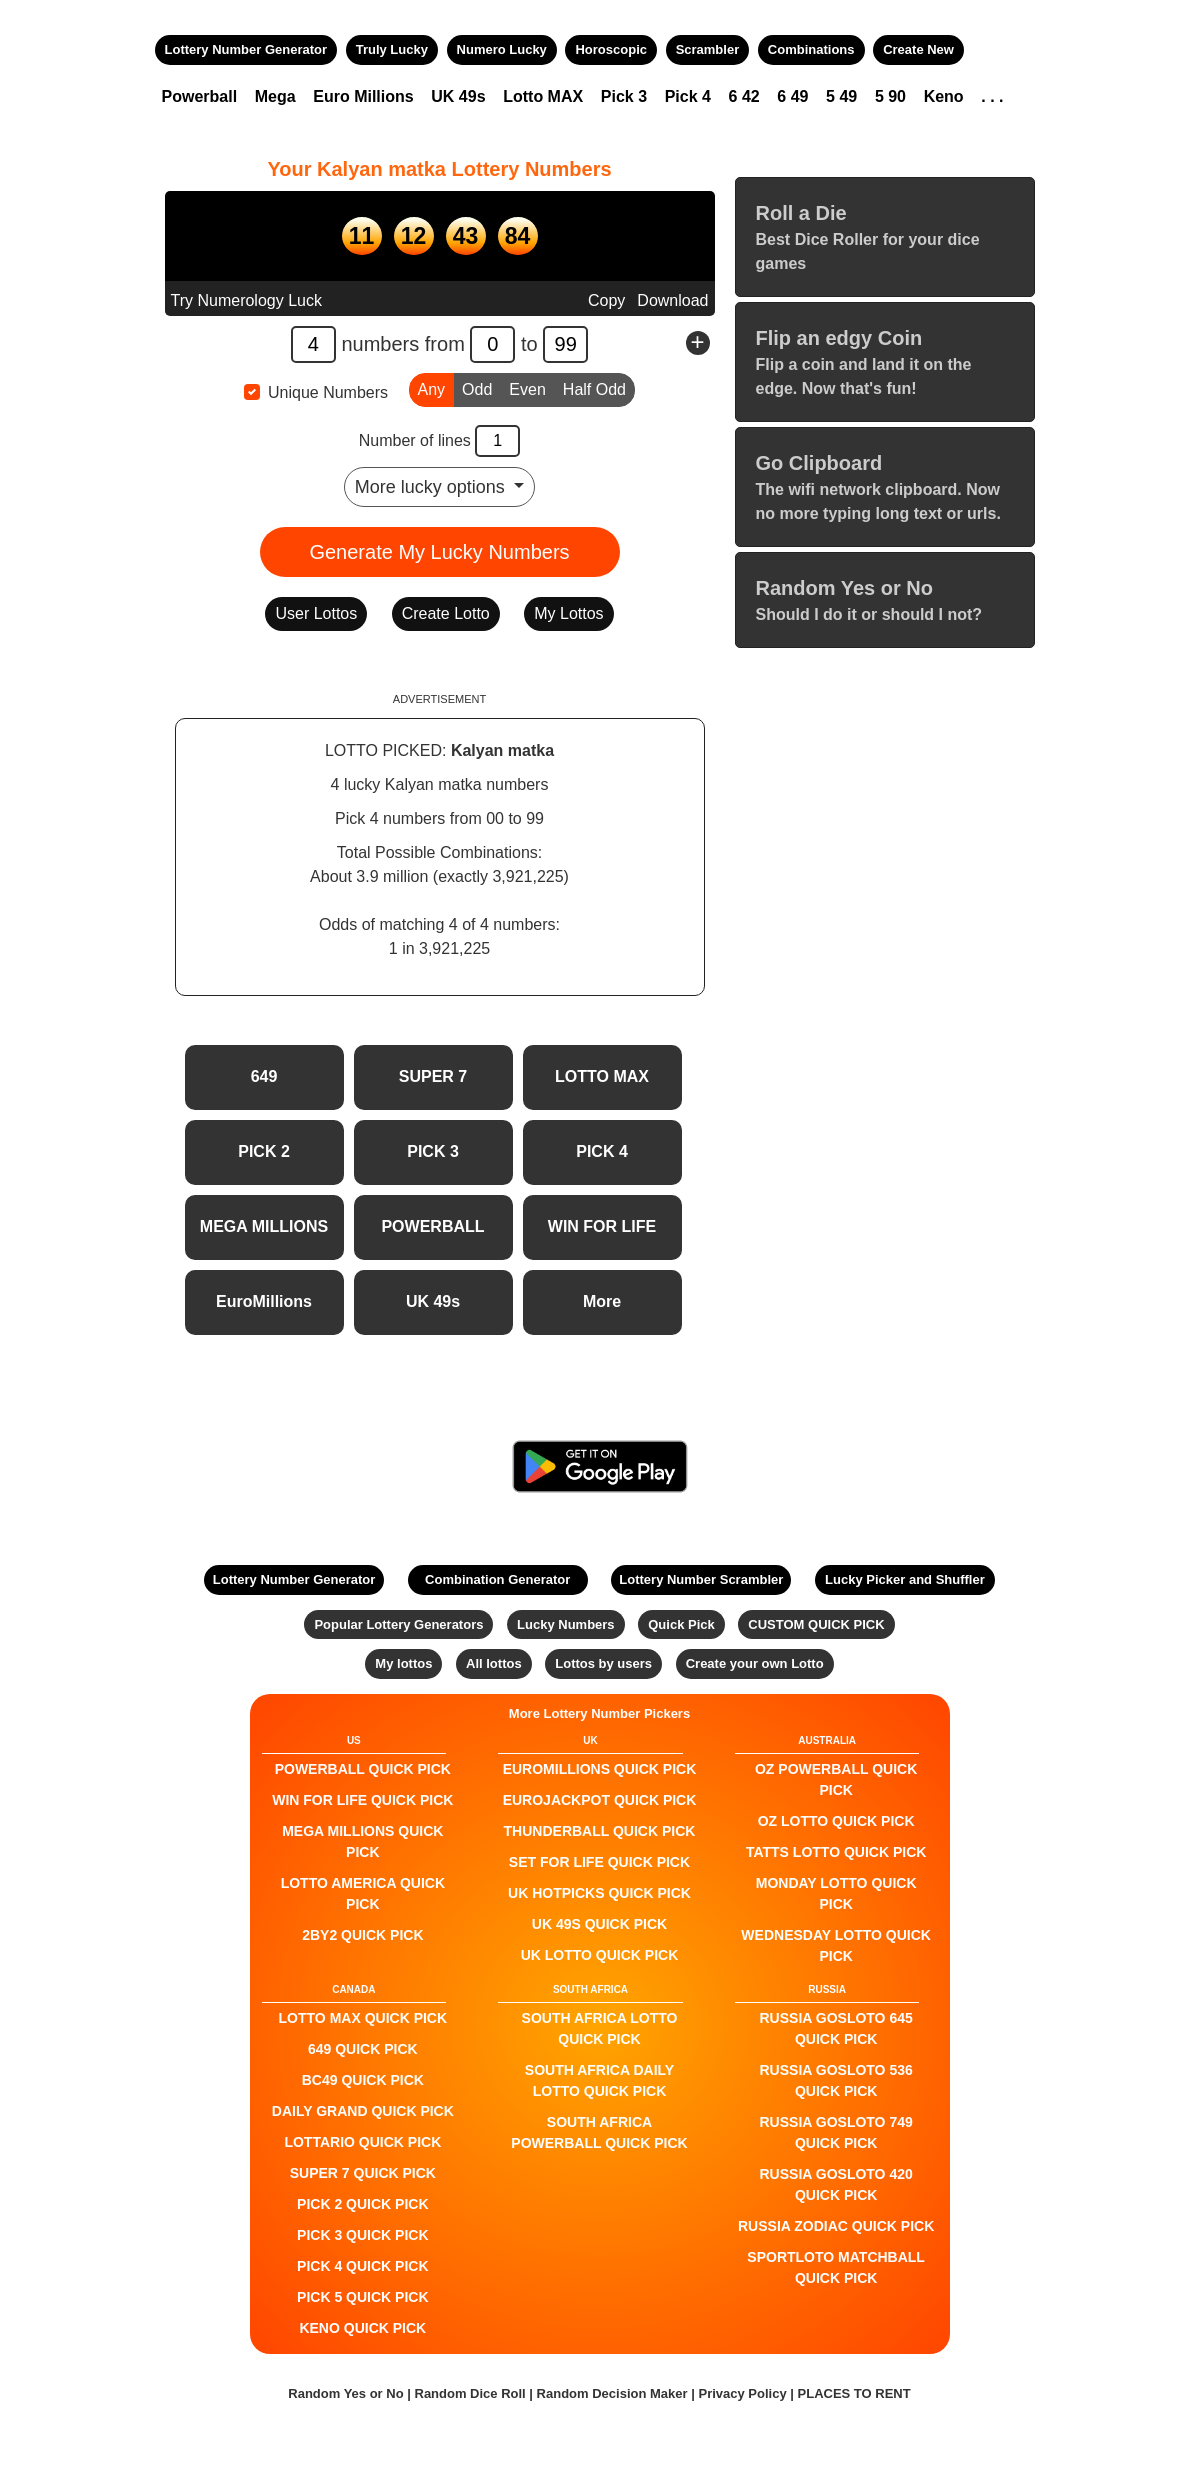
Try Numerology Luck (246, 300)
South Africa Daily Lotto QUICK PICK (599, 2080)
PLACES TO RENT (854, 2393)
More (602, 1301)
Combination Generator (497, 1579)
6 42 (744, 96)
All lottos (494, 1663)
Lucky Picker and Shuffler (905, 1579)
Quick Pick (681, 1624)
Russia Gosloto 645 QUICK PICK (836, 2028)
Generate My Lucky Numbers (439, 552)
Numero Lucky (502, 49)
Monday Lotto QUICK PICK (836, 1893)
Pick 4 (688, 96)
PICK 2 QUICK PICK (362, 2204)
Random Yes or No (345, 2393)
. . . (992, 96)
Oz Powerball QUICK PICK (836, 1779)
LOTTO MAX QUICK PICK (363, 2018)
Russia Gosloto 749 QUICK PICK (836, 2132)
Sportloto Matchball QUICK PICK (836, 2267)
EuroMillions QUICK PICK (600, 1769)
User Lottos (316, 613)
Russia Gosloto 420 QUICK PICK (836, 2184)
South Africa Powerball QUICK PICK (599, 2132)
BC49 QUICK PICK (363, 2080)
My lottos (403, 1663)
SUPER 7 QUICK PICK (363, 2173)
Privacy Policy (742, 2393)
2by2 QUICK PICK (362, 1935)
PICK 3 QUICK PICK (362, 2235)
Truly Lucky (392, 49)
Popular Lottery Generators (398, 1624)
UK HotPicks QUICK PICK (599, 1893)
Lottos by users (603, 1663)
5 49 (841, 96)
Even (527, 388)
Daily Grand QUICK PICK (363, 2111)
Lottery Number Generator (246, 49)
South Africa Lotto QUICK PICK (600, 2028)
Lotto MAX (543, 96)
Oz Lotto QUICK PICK (836, 1821)
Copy (606, 300)
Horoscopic (611, 49)
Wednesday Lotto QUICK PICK (836, 1945)
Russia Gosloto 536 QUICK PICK (836, 2080)
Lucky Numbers (566, 1624)
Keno (944, 96)
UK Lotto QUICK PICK (600, 1955)
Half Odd (594, 388)
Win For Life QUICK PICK (362, 1800)
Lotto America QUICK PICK (363, 1893)
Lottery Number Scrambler (701, 1579)
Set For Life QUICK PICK (599, 1862)
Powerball (200, 96)
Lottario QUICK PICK (362, 2142)
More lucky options (432, 487)
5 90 (890, 96)
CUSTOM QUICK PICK (816, 1624)
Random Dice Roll (472, 2393)
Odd (477, 388)
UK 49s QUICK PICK (599, 1924)
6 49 (792, 96)
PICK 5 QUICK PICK (362, 2297)
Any (432, 388)
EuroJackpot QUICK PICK (600, 1800)
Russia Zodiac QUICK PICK (836, 2226)
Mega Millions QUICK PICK (362, 1841)
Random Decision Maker (612, 2393)
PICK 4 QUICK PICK (362, 2266)
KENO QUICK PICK (362, 2328)
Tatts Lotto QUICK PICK (836, 1852)
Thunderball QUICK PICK (600, 1831)
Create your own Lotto (755, 1663)
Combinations (811, 49)
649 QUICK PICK (363, 2049)
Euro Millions (363, 96)
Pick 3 (624, 96)
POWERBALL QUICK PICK (363, 1769)
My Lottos (568, 613)
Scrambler (708, 49)
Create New (918, 49)
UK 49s (458, 96)
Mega (275, 96)
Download (672, 300)
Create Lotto (446, 613)
